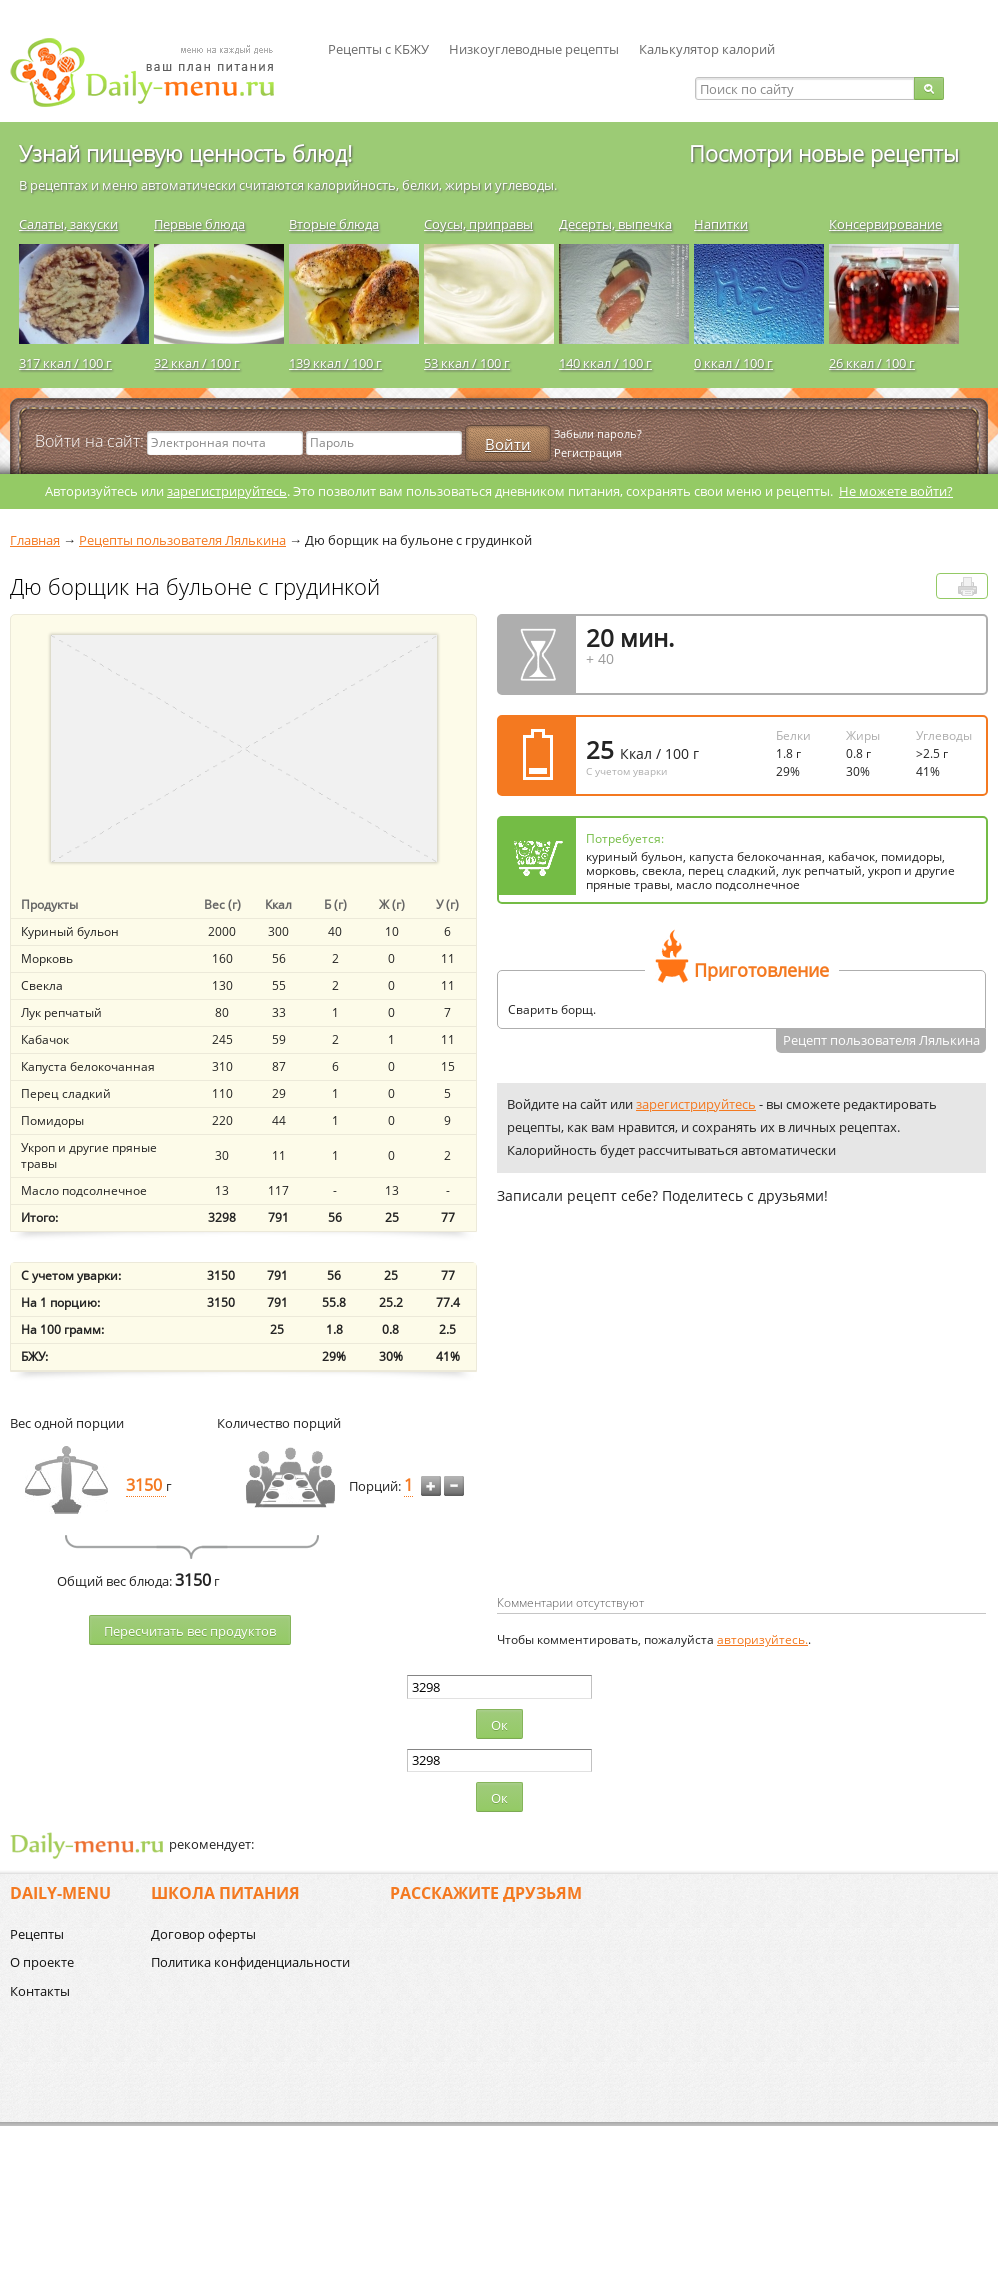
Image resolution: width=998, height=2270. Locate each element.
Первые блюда (199, 224)
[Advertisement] (665, 1432)
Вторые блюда (334, 224)
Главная (35, 540)
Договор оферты (203, 1934)
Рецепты (37, 1934)
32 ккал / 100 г (197, 363)
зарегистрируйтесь (227, 491)
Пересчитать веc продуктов (190, 1631)
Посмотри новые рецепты (824, 153)
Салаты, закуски (68, 224)
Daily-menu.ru (155, 72)
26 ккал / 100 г (872, 363)
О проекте (42, 1962)
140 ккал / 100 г (605, 363)
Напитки (721, 224)
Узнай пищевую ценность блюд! (185, 153)
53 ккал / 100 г (467, 363)
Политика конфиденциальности (250, 1962)
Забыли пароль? (598, 433)
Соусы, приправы (478, 224)
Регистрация (588, 452)
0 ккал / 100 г (733, 363)
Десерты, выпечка (615, 224)
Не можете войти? (896, 491)
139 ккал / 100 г (335, 363)
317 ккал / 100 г (65, 363)
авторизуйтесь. (762, 1639)
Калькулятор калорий (707, 49)
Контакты (40, 1991)
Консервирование (885, 224)
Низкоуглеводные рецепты (534, 49)
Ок (499, 1725)
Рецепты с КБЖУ (378, 49)
